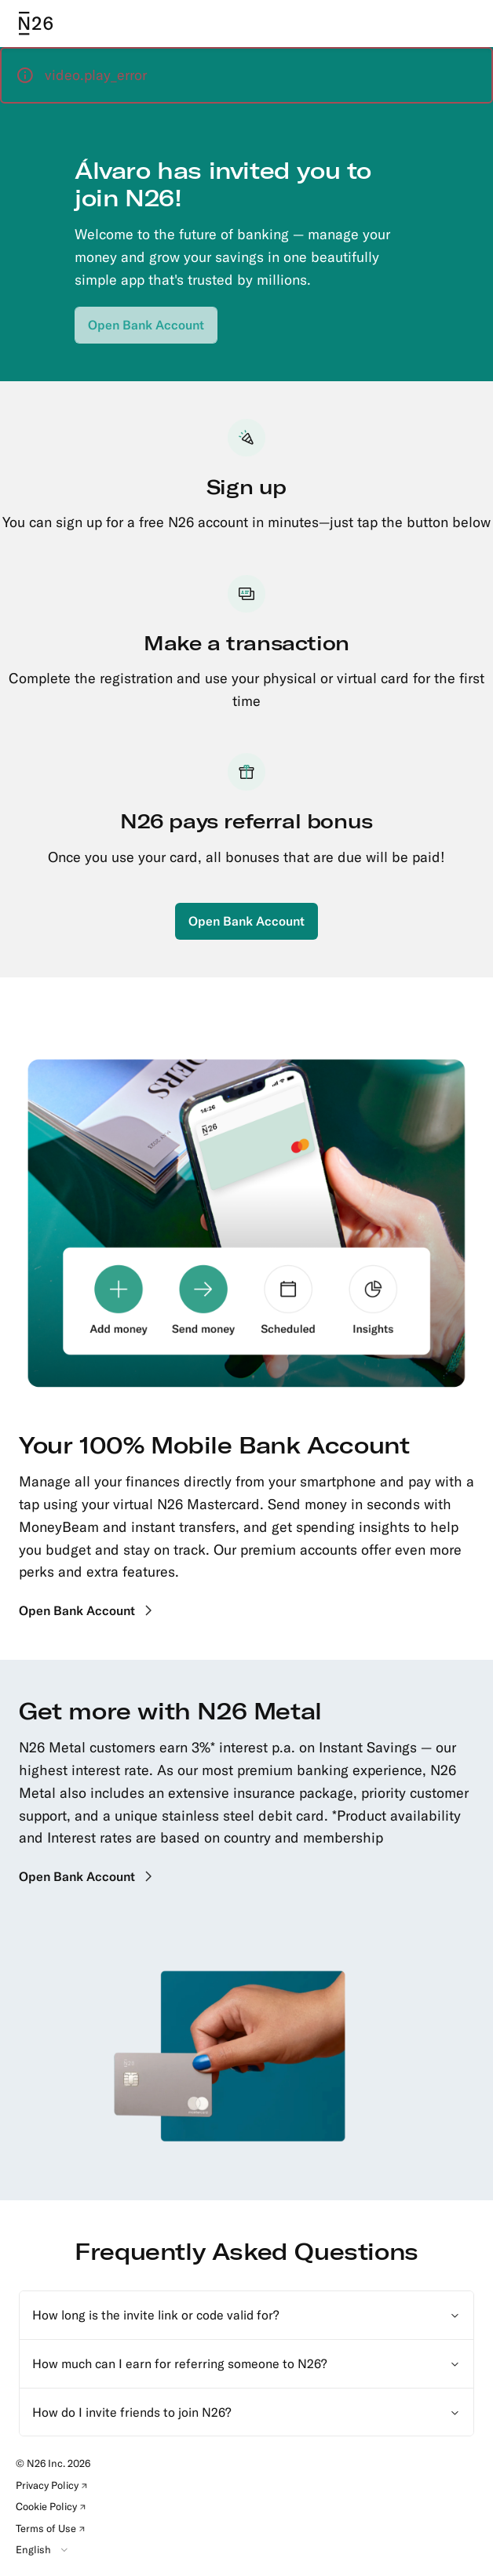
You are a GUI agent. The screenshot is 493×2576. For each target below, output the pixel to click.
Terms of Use (53, 2530)
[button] (246, 75)
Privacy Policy (54, 2487)
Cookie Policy (53, 2508)
